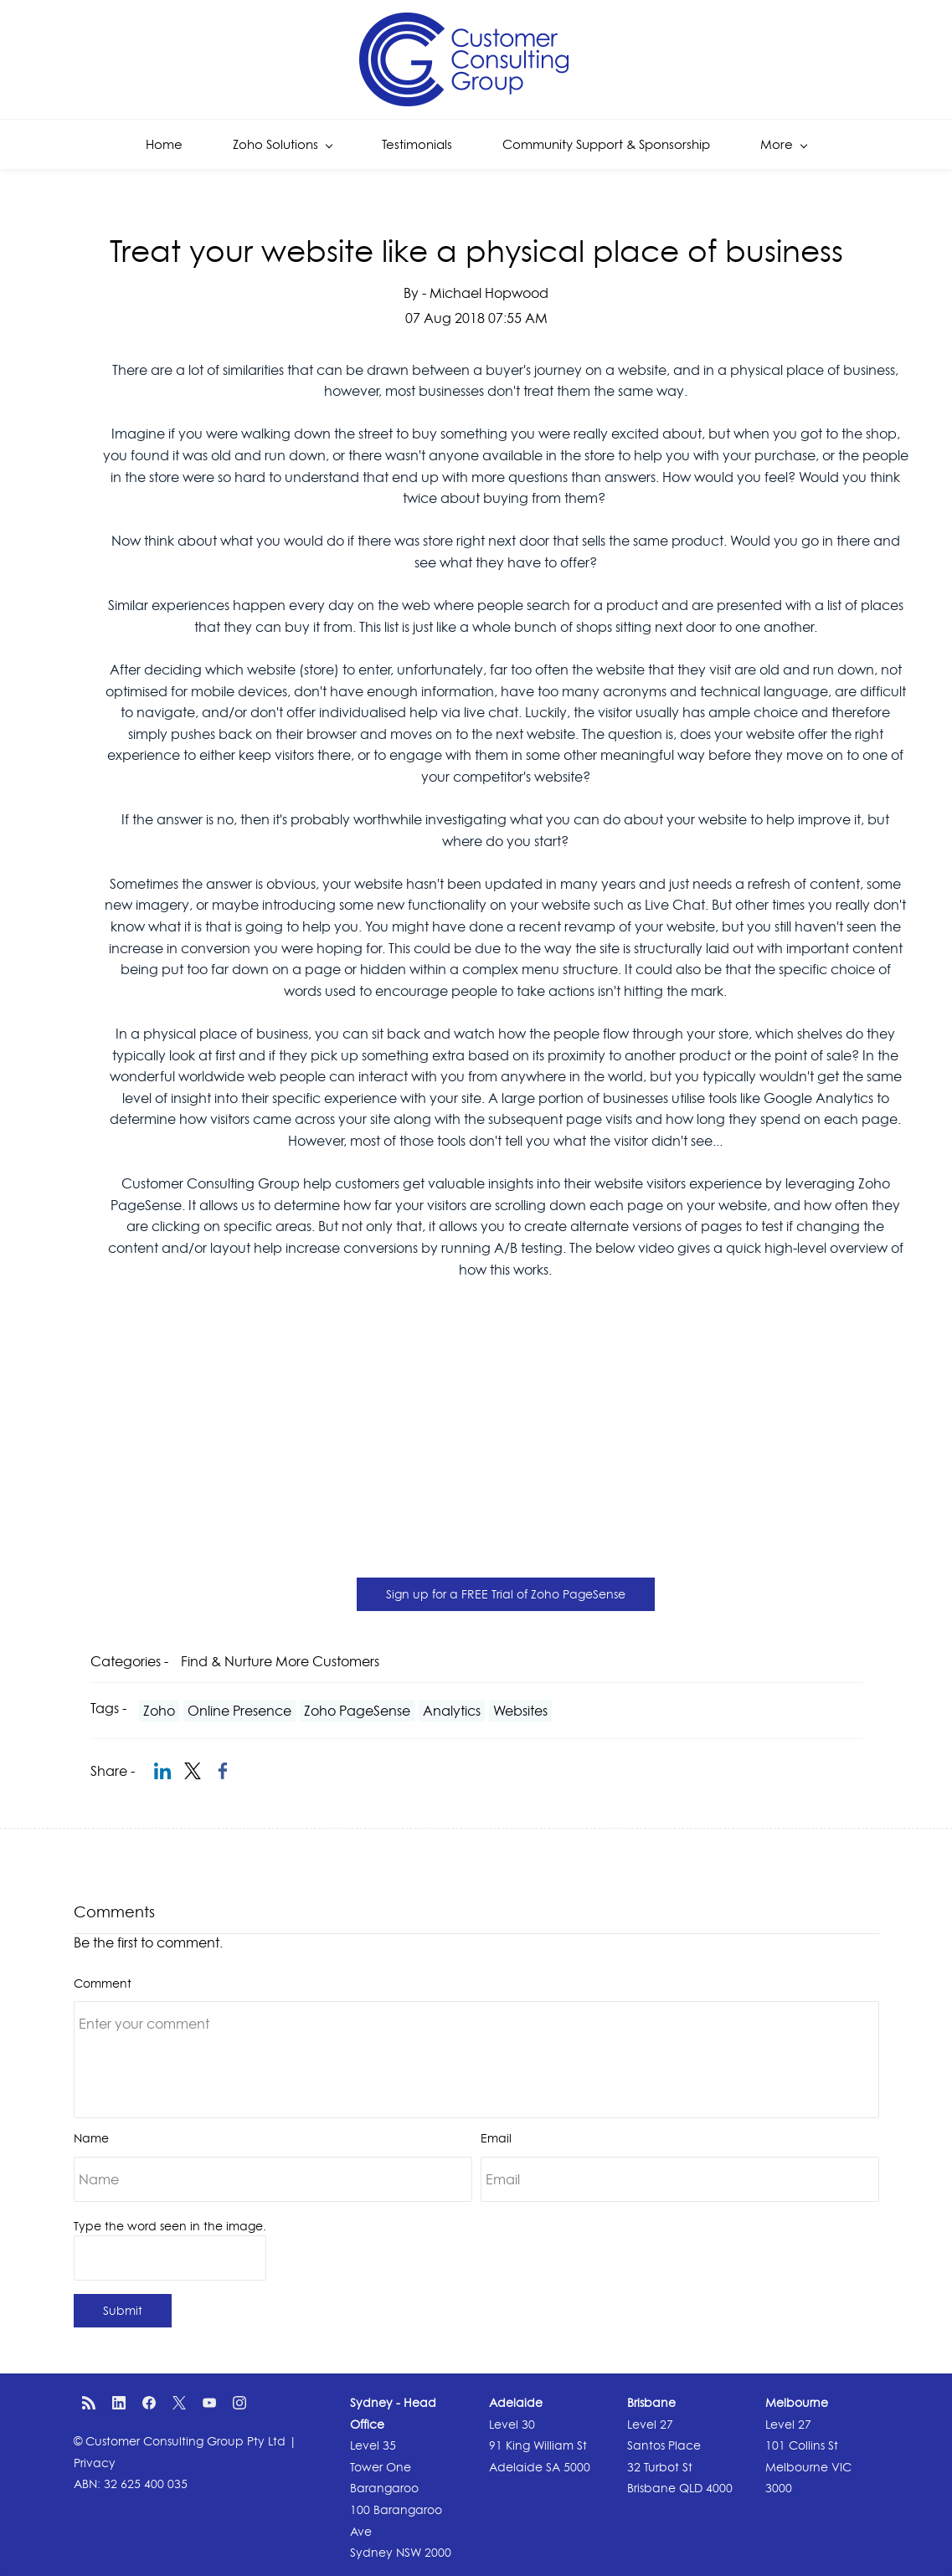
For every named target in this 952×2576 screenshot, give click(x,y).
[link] (162, 1770)
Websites (520, 1710)
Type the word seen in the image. (170, 2226)
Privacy (95, 2462)
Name (91, 2138)
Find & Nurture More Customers (280, 1661)
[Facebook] (149, 2403)
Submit (122, 2310)
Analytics (452, 1710)
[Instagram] (239, 2403)
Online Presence (239, 1710)
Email (496, 2138)
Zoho (159, 1710)
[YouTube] (209, 2403)
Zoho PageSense (357, 1710)
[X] (179, 2403)
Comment (102, 1983)
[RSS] (89, 2403)
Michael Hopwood (489, 293)
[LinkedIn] (119, 2403)
